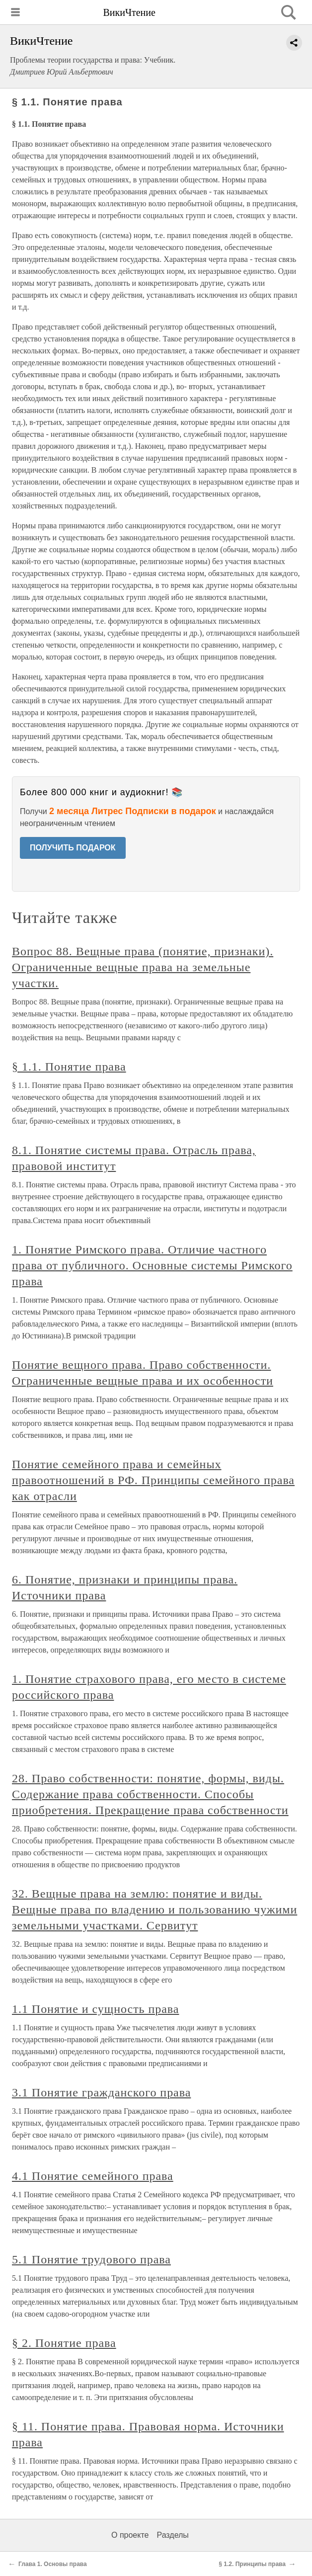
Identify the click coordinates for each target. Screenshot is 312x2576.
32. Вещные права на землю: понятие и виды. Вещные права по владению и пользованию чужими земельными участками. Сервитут (154, 1909)
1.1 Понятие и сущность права (95, 2008)
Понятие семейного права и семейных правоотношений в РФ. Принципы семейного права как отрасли (153, 1480)
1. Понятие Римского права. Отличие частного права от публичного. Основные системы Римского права (152, 1265)
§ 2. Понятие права (64, 2342)
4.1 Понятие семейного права (92, 2175)
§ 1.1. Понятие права (69, 1066)
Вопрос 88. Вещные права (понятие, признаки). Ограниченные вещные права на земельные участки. (142, 967)
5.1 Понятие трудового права (91, 2259)
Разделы (172, 2535)
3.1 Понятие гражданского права (101, 2092)
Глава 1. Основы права (52, 2564)
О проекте (130, 2535)
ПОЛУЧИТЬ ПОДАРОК (73, 847)
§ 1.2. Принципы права (252, 2564)
